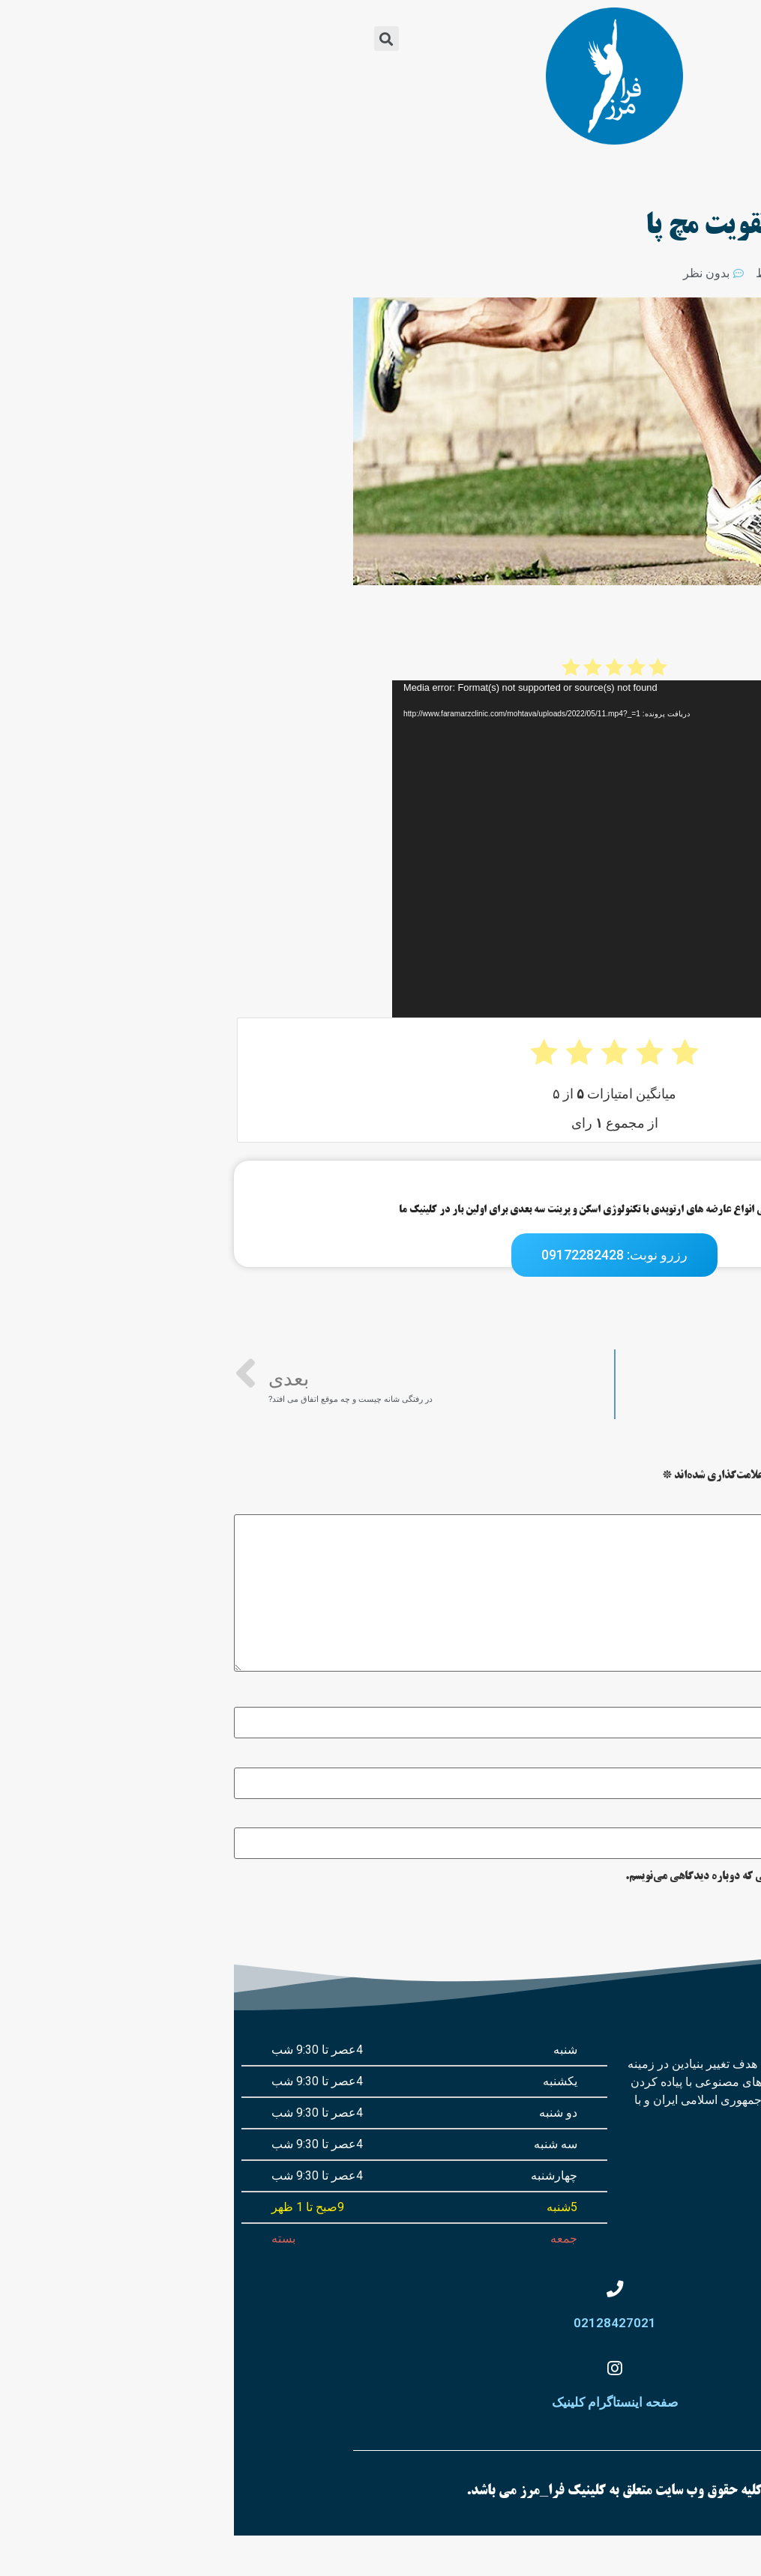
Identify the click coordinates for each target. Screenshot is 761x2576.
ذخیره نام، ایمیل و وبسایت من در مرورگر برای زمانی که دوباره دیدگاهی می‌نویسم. (570, 1877)
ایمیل (743, 1756)
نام (748, 1696)
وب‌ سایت (741, 1816)
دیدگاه (740, 1503)
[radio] (424, 667)
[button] (609, 38)
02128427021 (381, 2343)
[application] (458, 849)
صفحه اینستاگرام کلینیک (381, 2443)
